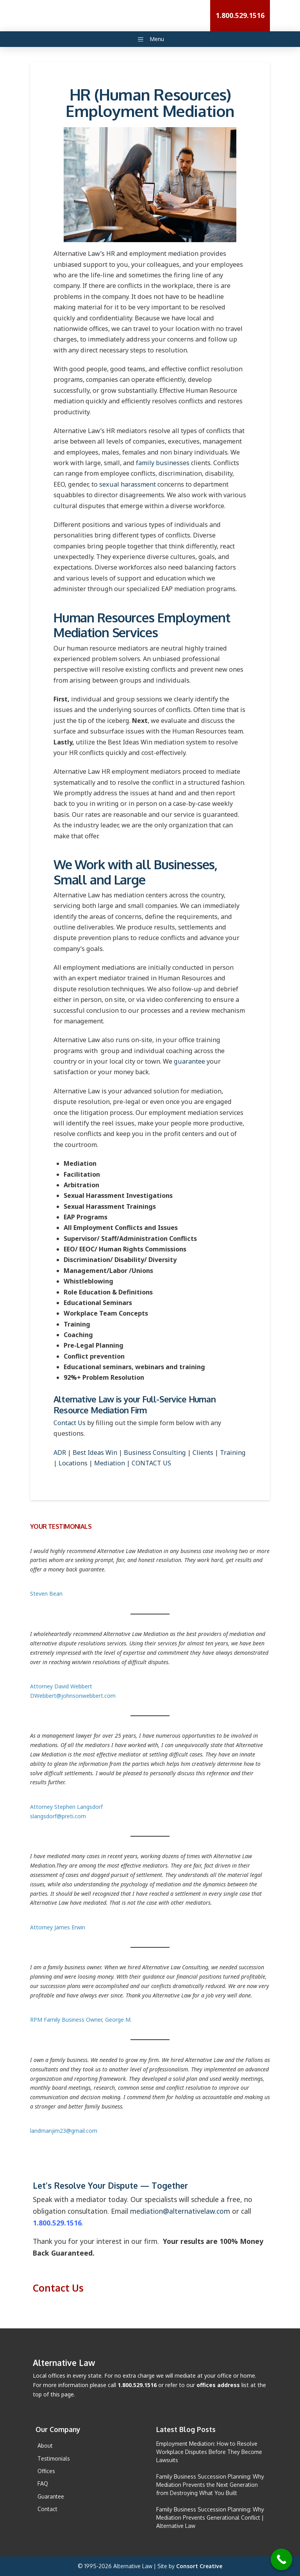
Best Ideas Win (95, 1452)
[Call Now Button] (281, 2559)
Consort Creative (199, 2566)
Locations (73, 1463)
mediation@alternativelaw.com (180, 2211)
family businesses (162, 462)
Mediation (109, 1463)
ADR (60, 1452)
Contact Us (70, 1422)
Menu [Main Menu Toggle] (150, 39)
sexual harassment (127, 484)
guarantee (189, 1061)
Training (233, 1452)
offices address (218, 2385)
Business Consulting (155, 1452)
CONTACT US (151, 1463)
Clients (203, 1452)
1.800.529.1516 (57, 2222)
